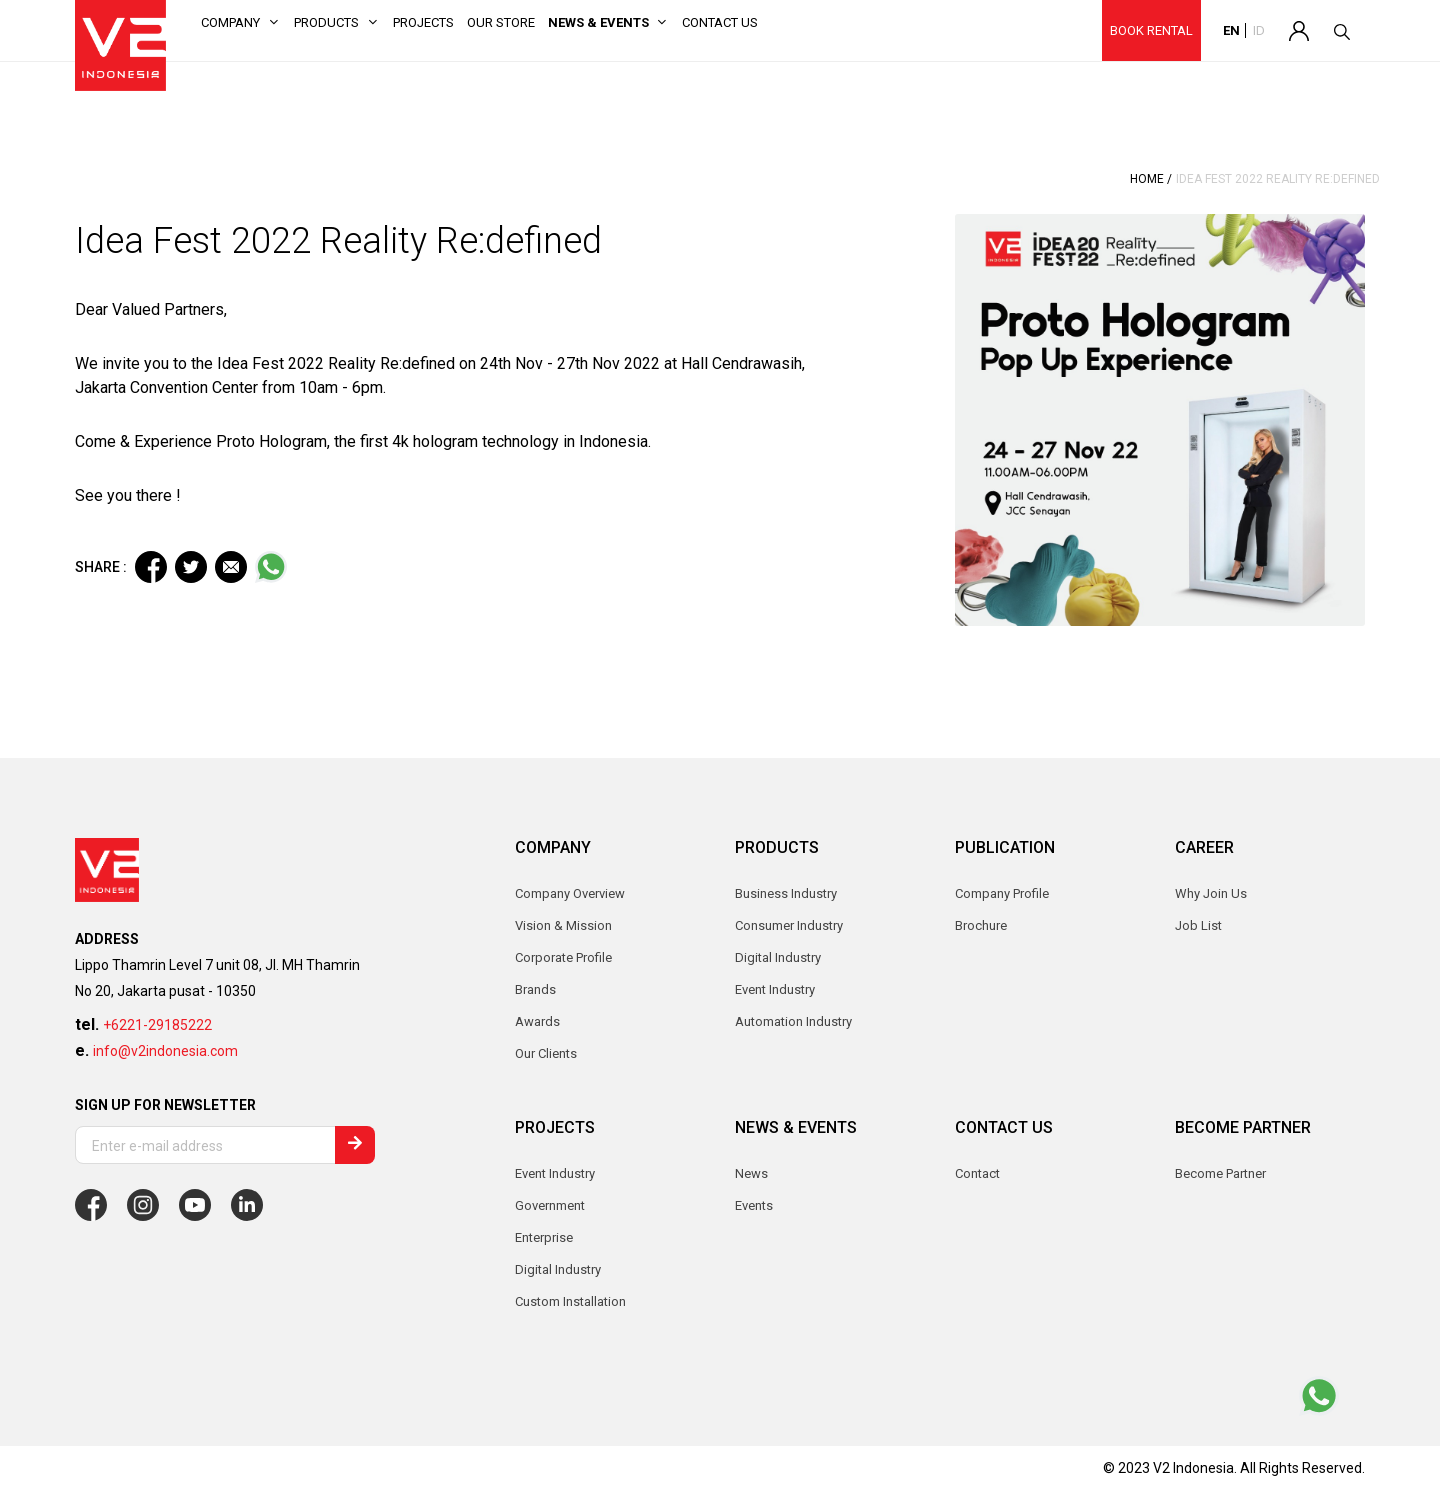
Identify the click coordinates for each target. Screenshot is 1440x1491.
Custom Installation (570, 1301)
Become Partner (1220, 1173)
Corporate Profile (563, 957)
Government (550, 1205)
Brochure (981, 925)
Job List (1198, 925)
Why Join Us (1211, 893)
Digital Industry (558, 1269)
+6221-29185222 (157, 1025)
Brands (535, 989)
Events (754, 1205)
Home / (1151, 179)
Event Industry (555, 1173)
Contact (977, 1173)
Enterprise (544, 1237)
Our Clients (546, 1053)
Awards (537, 1021)
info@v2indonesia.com (165, 1051)
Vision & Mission (563, 925)
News (751, 1173)
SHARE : (101, 567)
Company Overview (570, 893)
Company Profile (1002, 893)
